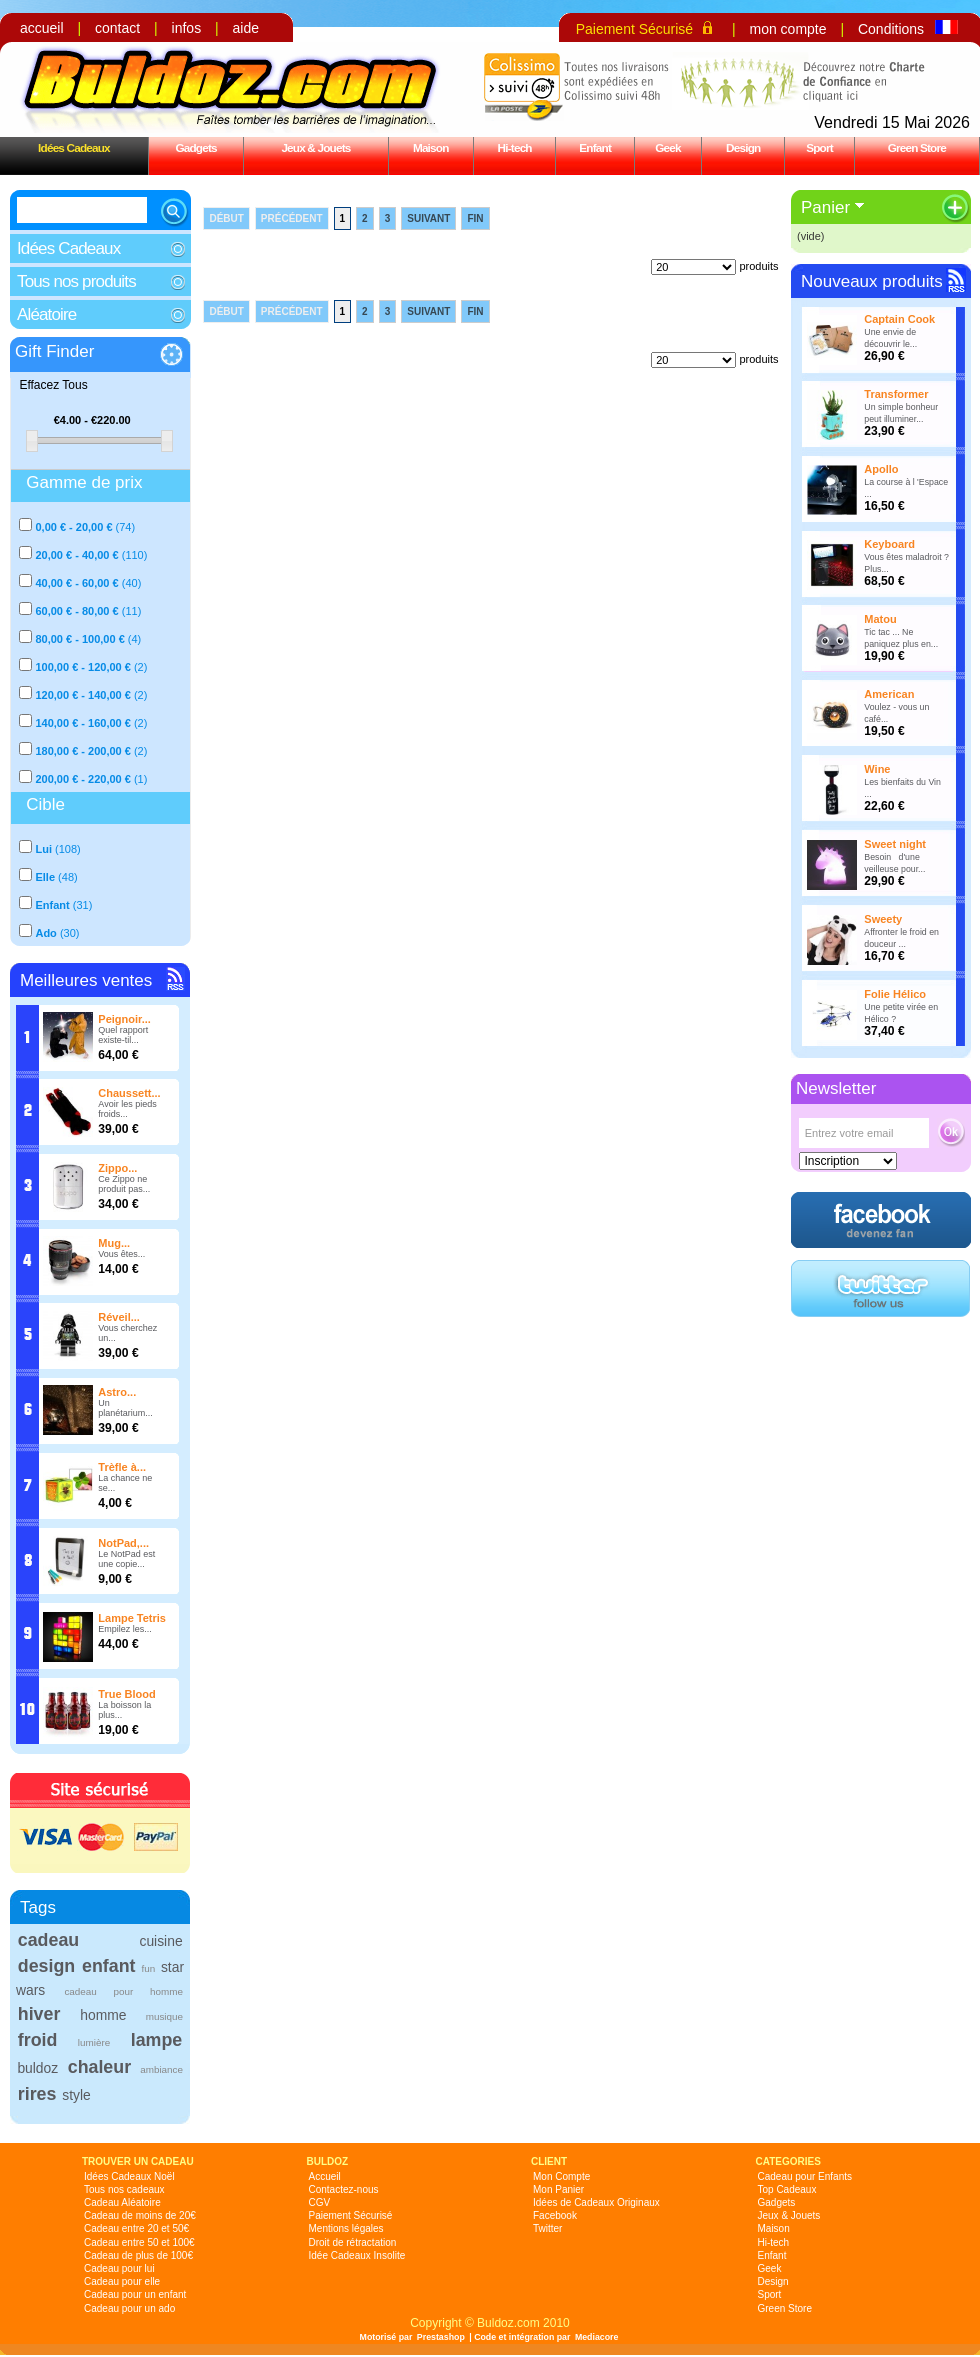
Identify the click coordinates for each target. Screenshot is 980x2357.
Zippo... (117, 1168)
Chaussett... (129, 1093)
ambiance (161, 2069)
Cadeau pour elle (122, 2281)
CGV (320, 2202)
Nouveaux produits (872, 281)
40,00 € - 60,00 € (76, 583)
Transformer (896, 394)
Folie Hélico (895, 994)
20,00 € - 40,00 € (76, 555)
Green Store (917, 147)
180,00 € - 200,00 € (82, 751)
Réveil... (119, 1317)
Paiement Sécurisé (635, 29)
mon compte (787, 29)
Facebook (555, 2215)
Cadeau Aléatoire (122, 2202)
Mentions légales (346, 2228)
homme (103, 2015)
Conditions (891, 29)
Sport (819, 147)
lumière (94, 2042)
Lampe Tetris (132, 1618)
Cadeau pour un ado (129, 2308)
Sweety (883, 919)
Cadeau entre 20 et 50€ (136, 2228)
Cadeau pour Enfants (805, 2176)
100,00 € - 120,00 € (82, 667)
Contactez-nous (344, 2189)
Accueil (325, 2176)
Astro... (117, 1392)
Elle (45, 877)
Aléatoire (46, 314)
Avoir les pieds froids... (127, 1109)
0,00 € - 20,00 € (73, 527)
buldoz (37, 2068)
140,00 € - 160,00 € (82, 723)
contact (117, 28)
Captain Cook (899, 319)
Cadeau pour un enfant (135, 2294)
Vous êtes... (121, 1254)
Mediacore (597, 2337)
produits (758, 266)
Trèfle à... (122, 1467)
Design (743, 147)
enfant (108, 1966)
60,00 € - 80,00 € (76, 611)
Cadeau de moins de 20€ (140, 2215)
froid (38, 2040)
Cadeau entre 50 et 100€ (139, 2242)
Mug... (114, 1243)
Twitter (547, 2228)
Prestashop (441, 2337)
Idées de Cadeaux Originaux (596, 2202)
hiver (39, 2014)
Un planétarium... (125, 1408)
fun (149, 1968)
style (76, 2095)
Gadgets (195, 147)
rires (37, 2094)
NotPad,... (123, 1543)
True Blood (126, 1694)
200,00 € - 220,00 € (82, 779)
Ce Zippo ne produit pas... (124, 1184)
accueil (42, 28)
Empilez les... (125, 1629)
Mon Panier (558, 2189)
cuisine (160, 1941)
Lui (43, 849)
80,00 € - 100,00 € (79, 639)
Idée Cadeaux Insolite (357, 2255)
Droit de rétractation (353, 2242)
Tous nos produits (76, 281)
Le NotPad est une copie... (126, 1559)
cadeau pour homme (123, 1991)
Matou (880, 619)
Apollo (881, 469)
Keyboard (889, 544)
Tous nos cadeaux (124, 2189)
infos (187, 28)
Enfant (595, 147)
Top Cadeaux (787, 2189)
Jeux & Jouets (315, 147)
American (889, 694)
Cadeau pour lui (119, 2268)
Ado (45, 933)
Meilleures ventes (86, 980)
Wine (877, 769)
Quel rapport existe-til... (123, 1035)
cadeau (48, 1940)
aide (246, 28)
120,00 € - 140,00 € (82, 695)
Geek (668, 147)
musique (164, 2016)
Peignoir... (124, 1019)
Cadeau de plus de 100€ (138, 2255)
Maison (431, 147)
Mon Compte (561, 2176)
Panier (825, 207)
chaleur (99, 2067)
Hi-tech (515, 147)
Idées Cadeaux (74, 147)
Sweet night (895, 844)
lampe (156, 2040)
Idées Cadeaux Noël (129, 2176)
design (46, 1966)
